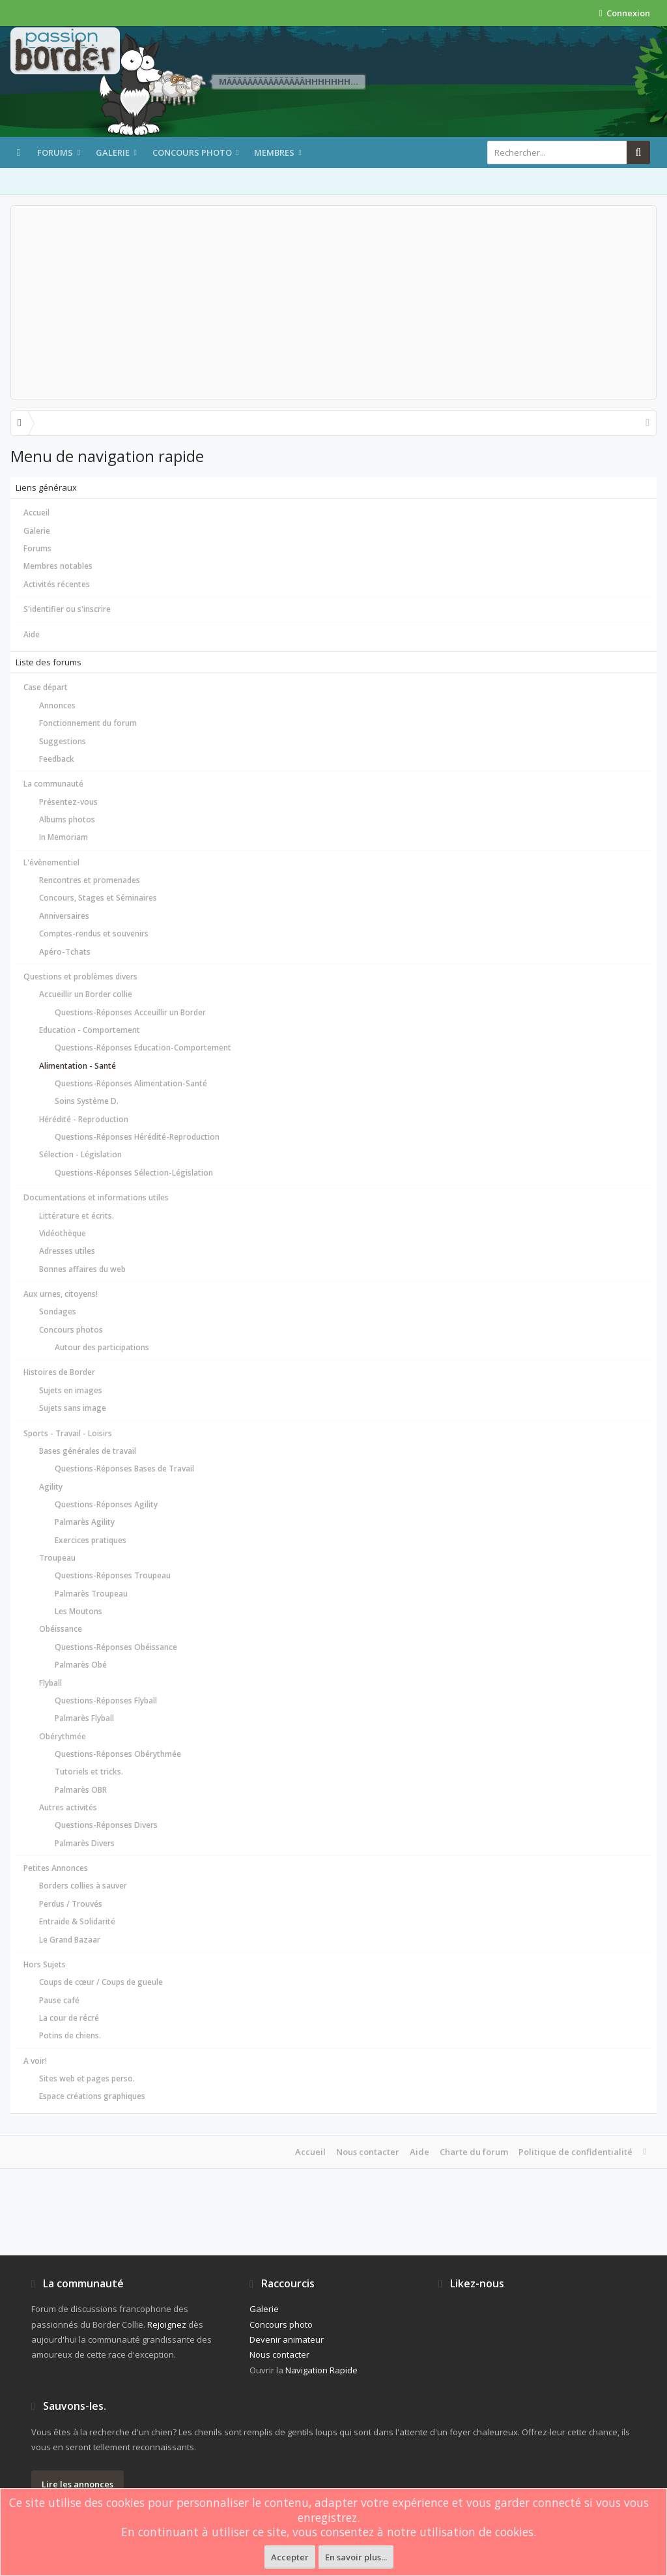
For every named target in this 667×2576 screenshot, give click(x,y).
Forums (55, 152)
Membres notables (57, 566)
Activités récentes (56, 584)
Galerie (113, 152)
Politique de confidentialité (575, 2152)
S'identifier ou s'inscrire (67, 609)
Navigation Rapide (321, 2370)
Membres (274, 152)
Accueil (36, 512)
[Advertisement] (333, 302)
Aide (31, 634)
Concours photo (192, 152)
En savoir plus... (356, 2557)
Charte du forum (474, 2152)
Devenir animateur (286, 2339)
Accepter (290, 2557)
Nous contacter (367, 2152)
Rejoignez (166, 2324)
